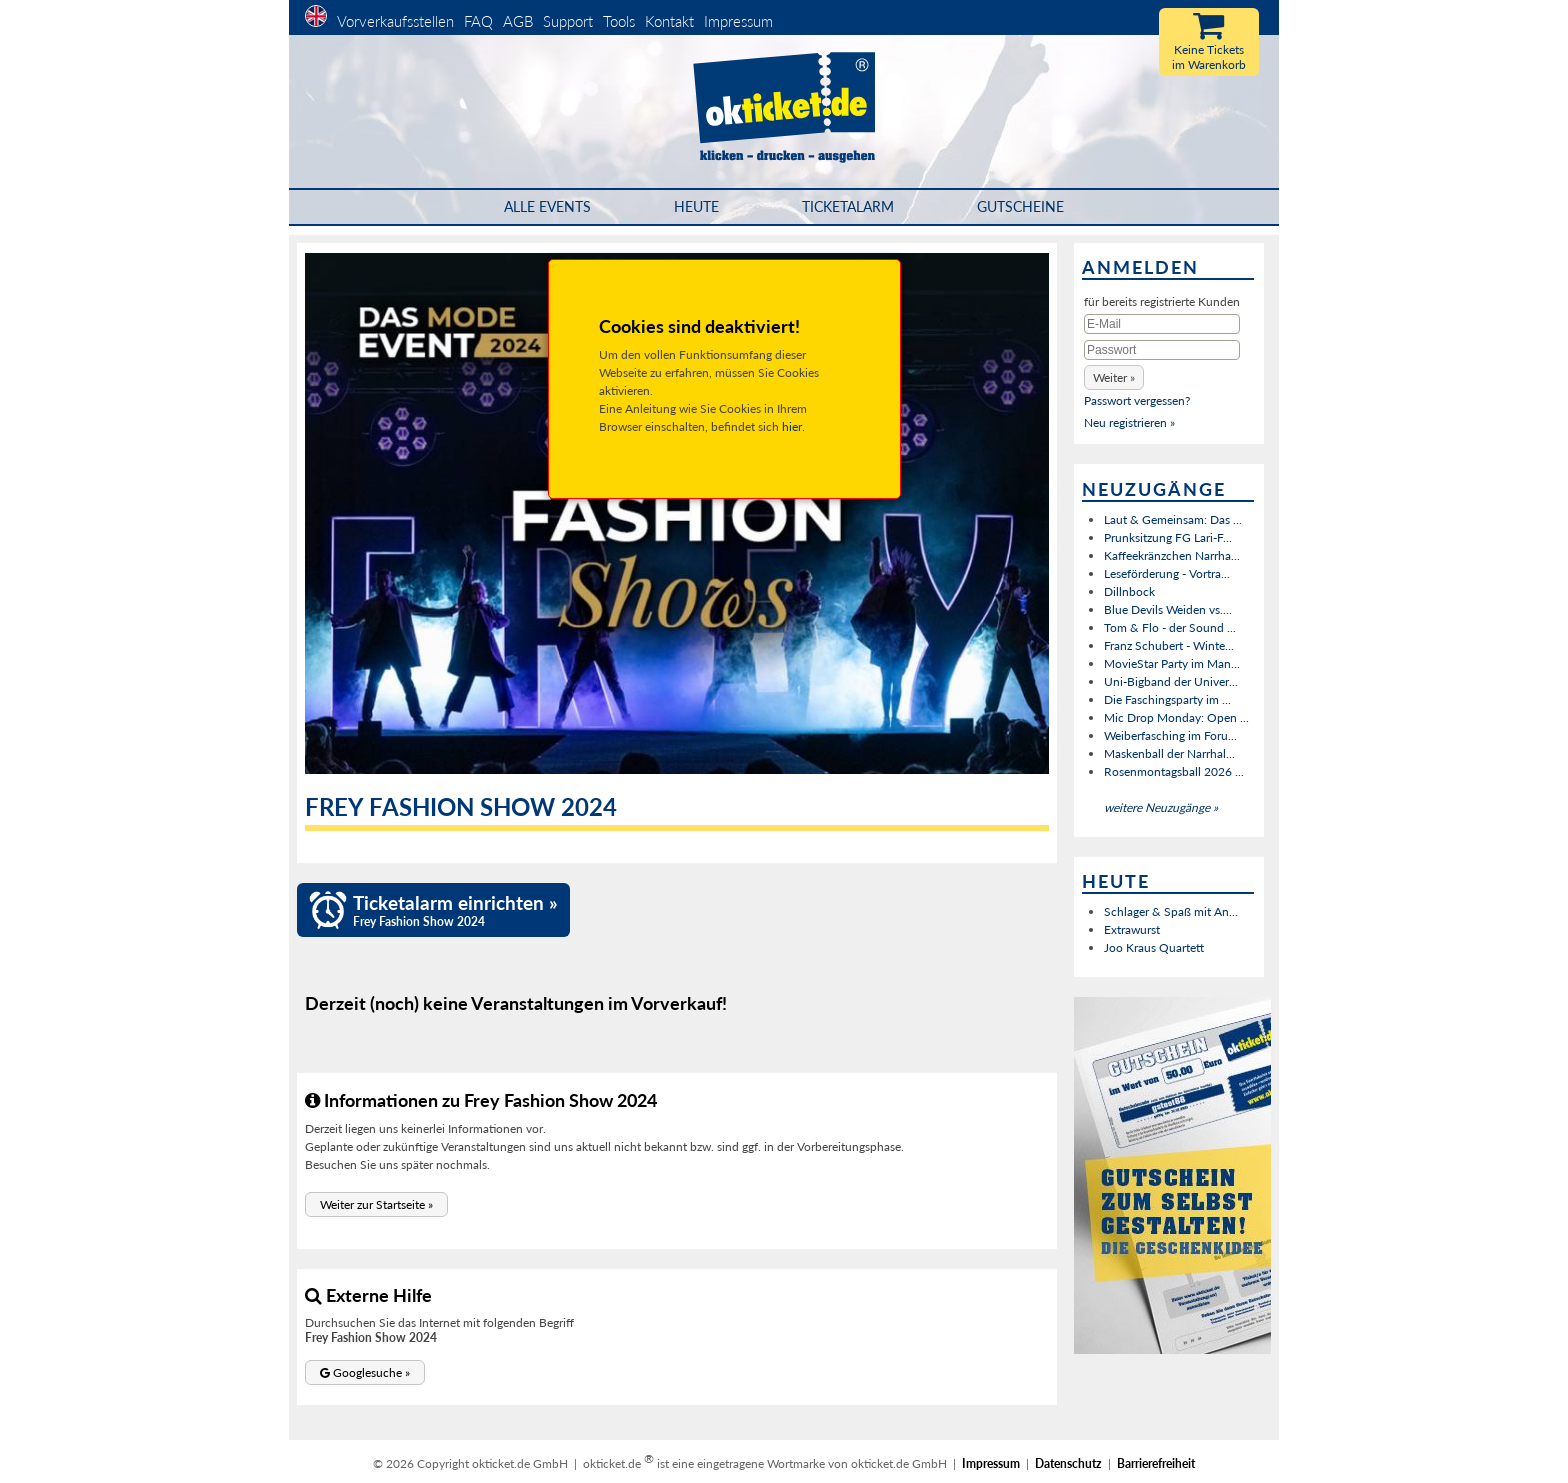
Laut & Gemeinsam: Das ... (1173, 519)
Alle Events (547, 206)
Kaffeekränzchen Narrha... (1172, 555)
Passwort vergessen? (1137, 400)
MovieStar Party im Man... (1172, 663)
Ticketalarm (848, 206)
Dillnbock (1129, 591)
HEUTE (696, 206)
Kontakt (669, 21)
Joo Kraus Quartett (1154, 947)
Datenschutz (1068, 1463)
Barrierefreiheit (1156, 1463)
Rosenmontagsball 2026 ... (1174, 771)
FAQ (478, 21)
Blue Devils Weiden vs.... (1168, 609)
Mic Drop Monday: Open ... (1176, 717)
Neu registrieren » (1129, 422)
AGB (518, 21)
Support (568, 21)
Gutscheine (1020, 206)
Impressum (738, 21)
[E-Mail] (1162, 324)
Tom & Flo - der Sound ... (1170, 627)
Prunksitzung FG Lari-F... (1168, 537)
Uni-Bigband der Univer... (1171, 681)
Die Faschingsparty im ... (1167, 699)
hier (792, 426)
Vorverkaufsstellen (395, 21)
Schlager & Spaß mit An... (1171, 911)
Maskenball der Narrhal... (1169, 753)
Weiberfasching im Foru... (1170, 735)
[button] (376, 1204)
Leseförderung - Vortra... (1167, 573)
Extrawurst (1132, 929)
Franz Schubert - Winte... (1169, 645)
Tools (619, 21)
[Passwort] (1162, 350)
